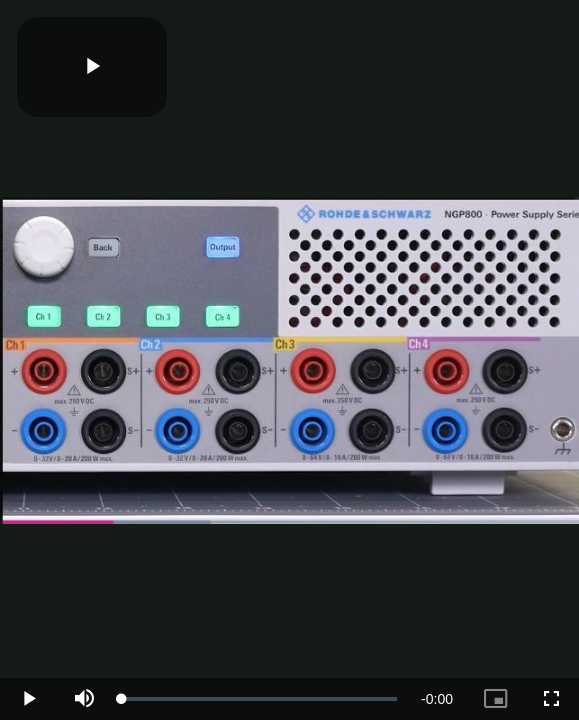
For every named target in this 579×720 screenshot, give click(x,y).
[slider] (259, 699)
